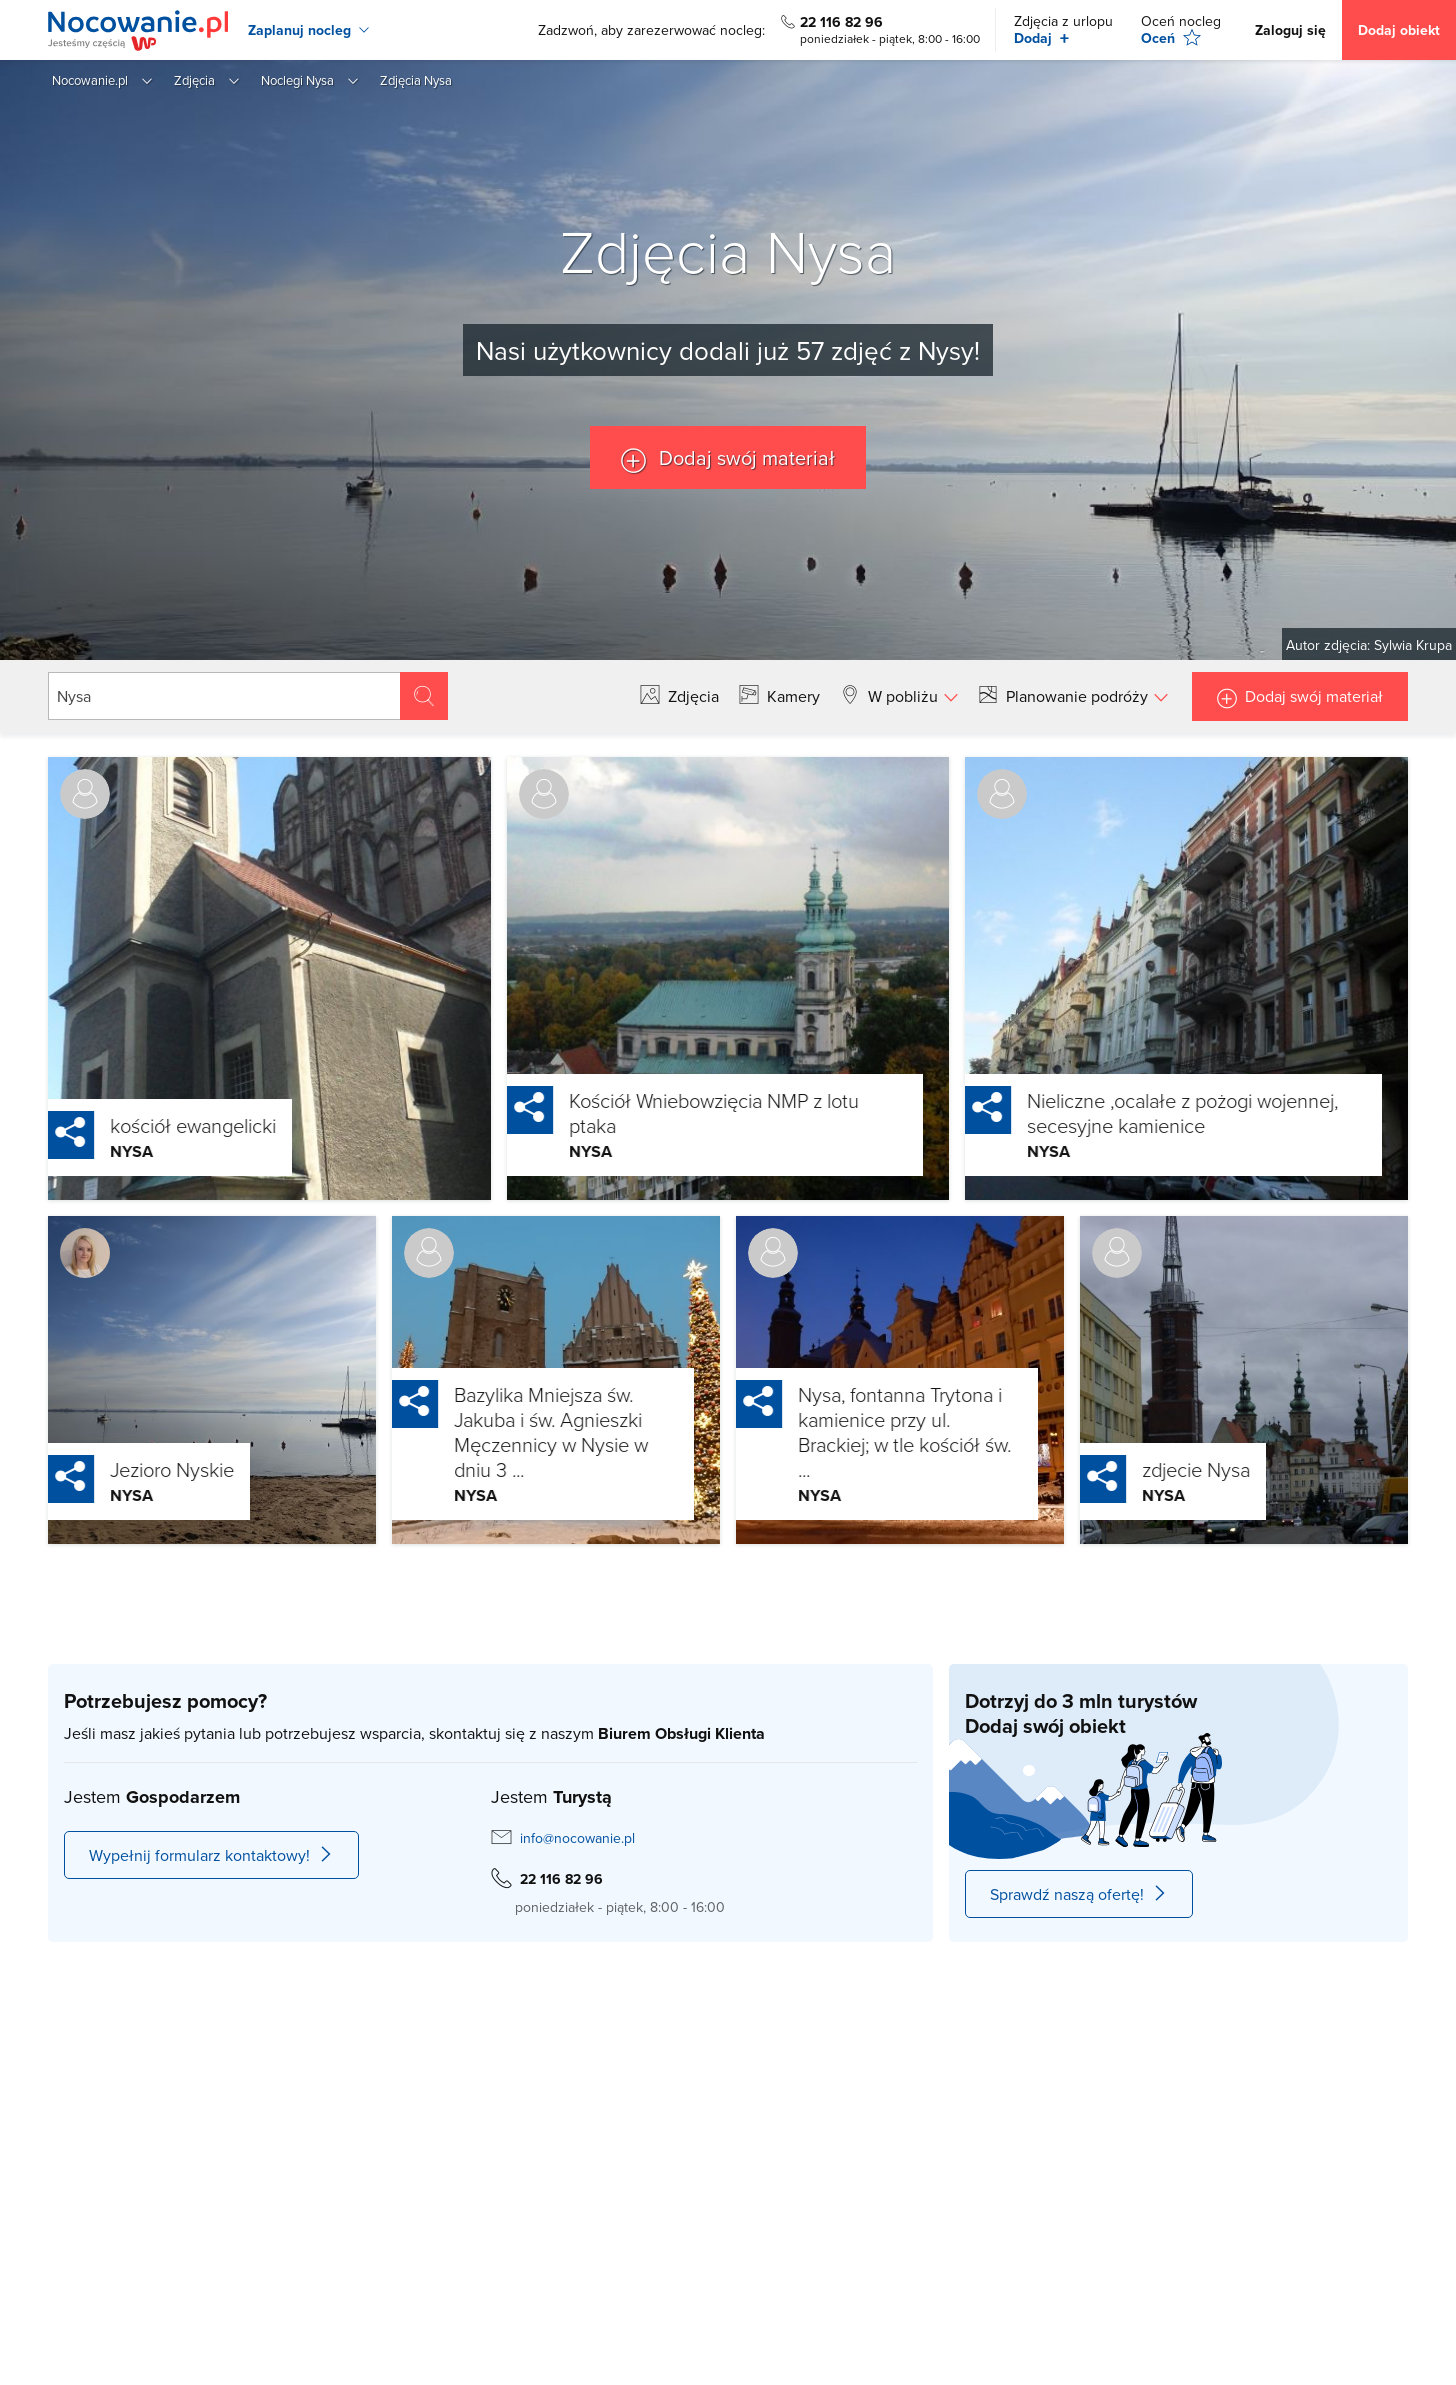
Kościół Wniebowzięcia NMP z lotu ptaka (668, 1112)
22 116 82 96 (841, 22)
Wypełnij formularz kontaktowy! (211, 1855)
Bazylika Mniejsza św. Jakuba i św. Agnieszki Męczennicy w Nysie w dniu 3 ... (505, 1431)
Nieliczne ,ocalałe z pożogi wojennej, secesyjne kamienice (1136, 1112)
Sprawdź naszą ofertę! (1079, 1894)
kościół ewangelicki (147, 1125)
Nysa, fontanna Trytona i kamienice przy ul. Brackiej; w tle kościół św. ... (858, 1431)
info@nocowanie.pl (577, 1838)
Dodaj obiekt (1399, 30)
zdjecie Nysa (1150, 1469)
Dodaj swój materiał (744, 457)
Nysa (85, 1151)
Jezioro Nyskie (126, 1469)
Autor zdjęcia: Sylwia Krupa (1369, 645)
